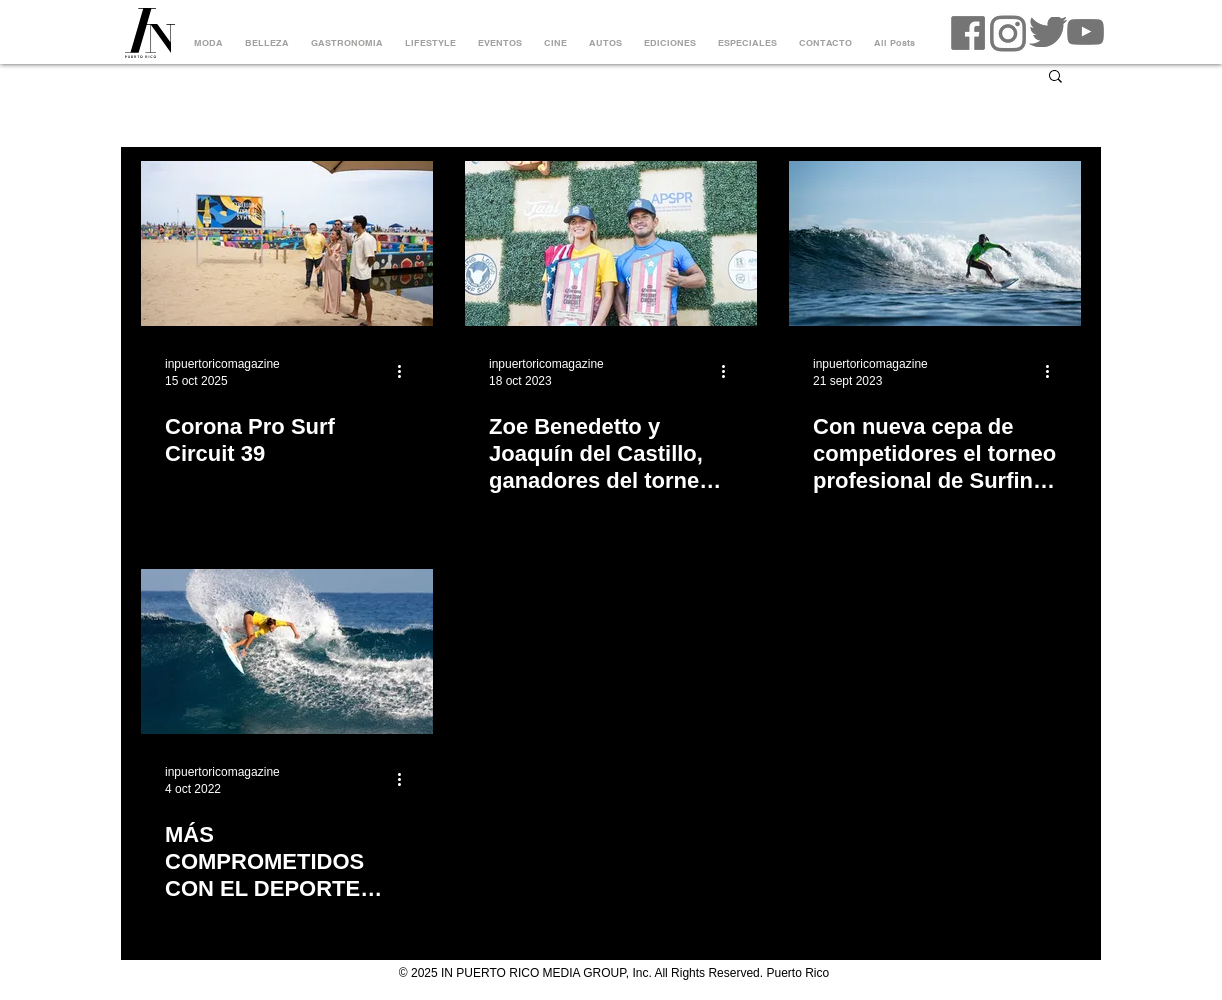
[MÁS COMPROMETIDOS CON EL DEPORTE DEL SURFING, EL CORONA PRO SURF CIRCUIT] (287, 651)
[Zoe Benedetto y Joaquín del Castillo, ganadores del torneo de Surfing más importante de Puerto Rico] (611, 243)
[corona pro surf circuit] (287, 243)
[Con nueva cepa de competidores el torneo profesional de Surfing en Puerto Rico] (935, 243)
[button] (1055, 77)
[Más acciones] (406, 371)
